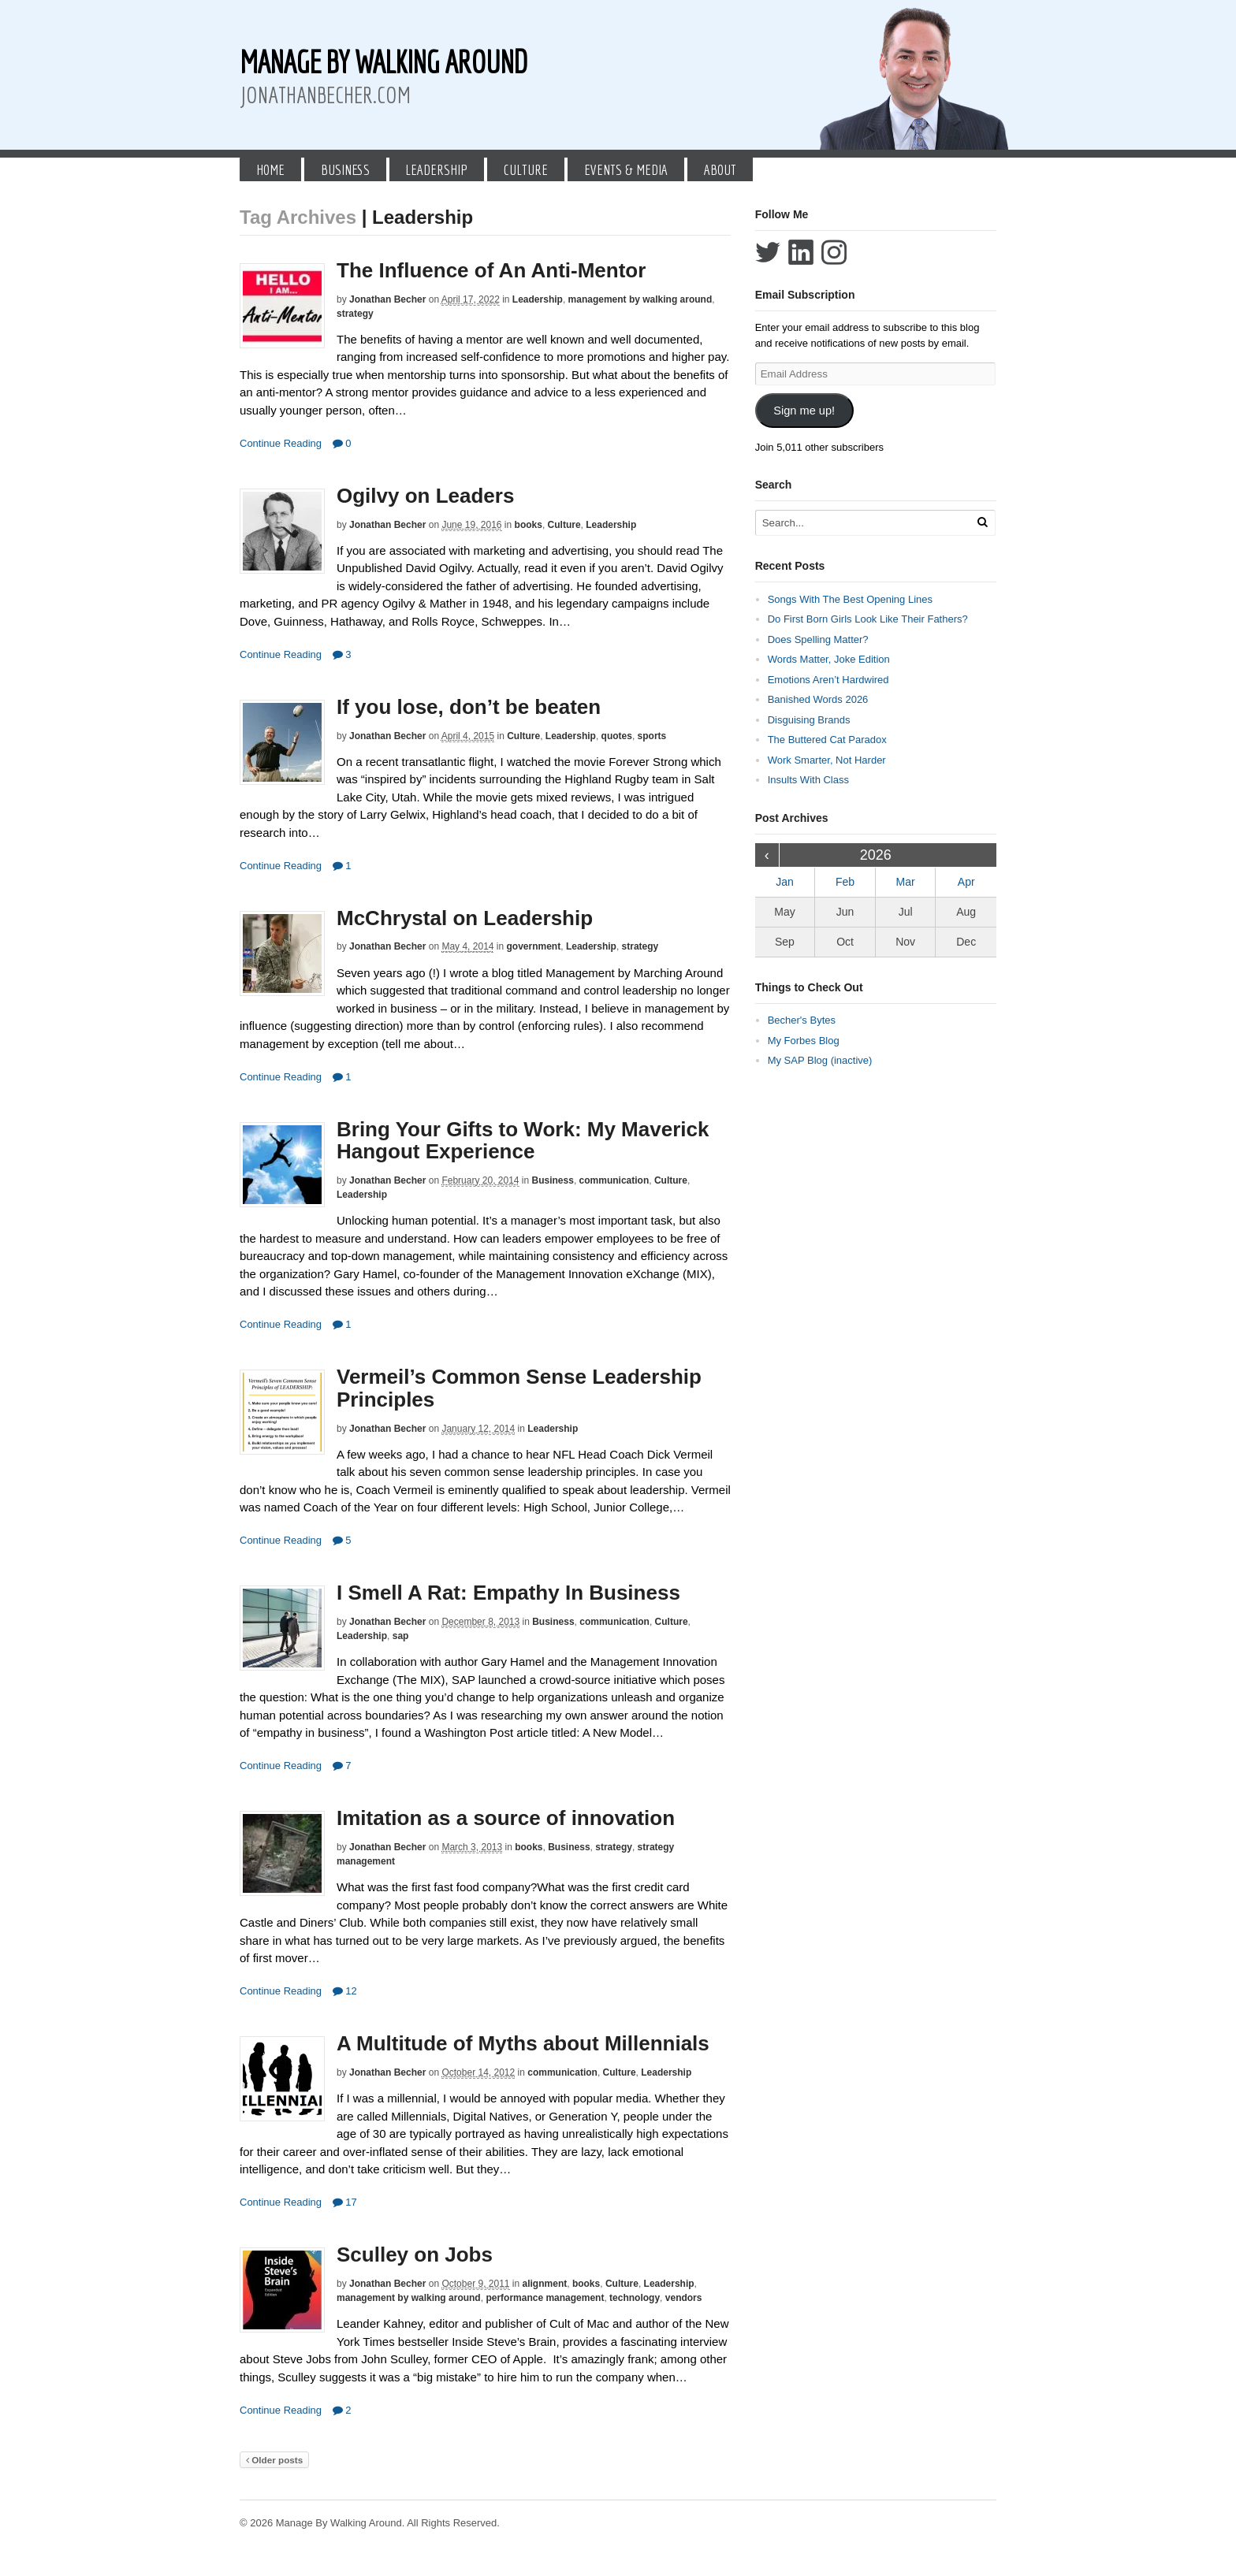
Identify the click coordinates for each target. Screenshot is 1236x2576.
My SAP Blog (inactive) (820, 1060)
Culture (526, 169)
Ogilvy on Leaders (425, 495)
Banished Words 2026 (818, 699)
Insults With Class (808, 780)
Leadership (436, 169)
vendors (683, 2297)
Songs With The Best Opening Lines (850, 599)
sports (652, 736)
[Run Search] (982, 522)
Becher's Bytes (802, 1020)
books (528, 524)
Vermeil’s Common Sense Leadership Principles (519, 1388)
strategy (355, 313)
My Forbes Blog (804, 1040)
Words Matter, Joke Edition (829, 659)
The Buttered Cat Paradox (827, 739)
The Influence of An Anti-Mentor (491, 270)
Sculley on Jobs (415, 2254)
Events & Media (626, 169)
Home (270, 169)
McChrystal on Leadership (465, 918)
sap (401, 1635)
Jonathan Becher (387, 299)
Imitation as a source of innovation (506, 1818)
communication (614, 1180)
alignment (545, 2283)
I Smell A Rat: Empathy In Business (508, 1592)
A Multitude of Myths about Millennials (523, 2043)
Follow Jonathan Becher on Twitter (767, 252)
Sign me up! (804, 410)
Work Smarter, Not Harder (827, 760)
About (720, 169)
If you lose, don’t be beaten (469, 707)
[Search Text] (864, 523)
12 (345, 1991)
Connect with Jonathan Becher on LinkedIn (800, 252)
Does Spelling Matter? (818, 639)
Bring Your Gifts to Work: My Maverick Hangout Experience (523, 1140)
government (534, 946)
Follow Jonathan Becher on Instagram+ (834, 252)
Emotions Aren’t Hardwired (828, 680)
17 (345, 2202)
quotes (616, 736)
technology (634, 2297)
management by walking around (640, 299)
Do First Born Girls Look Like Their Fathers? (868, 619)
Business (345, 169)
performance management (545, 2297)
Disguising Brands (809, 720)
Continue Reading (281, 443)
